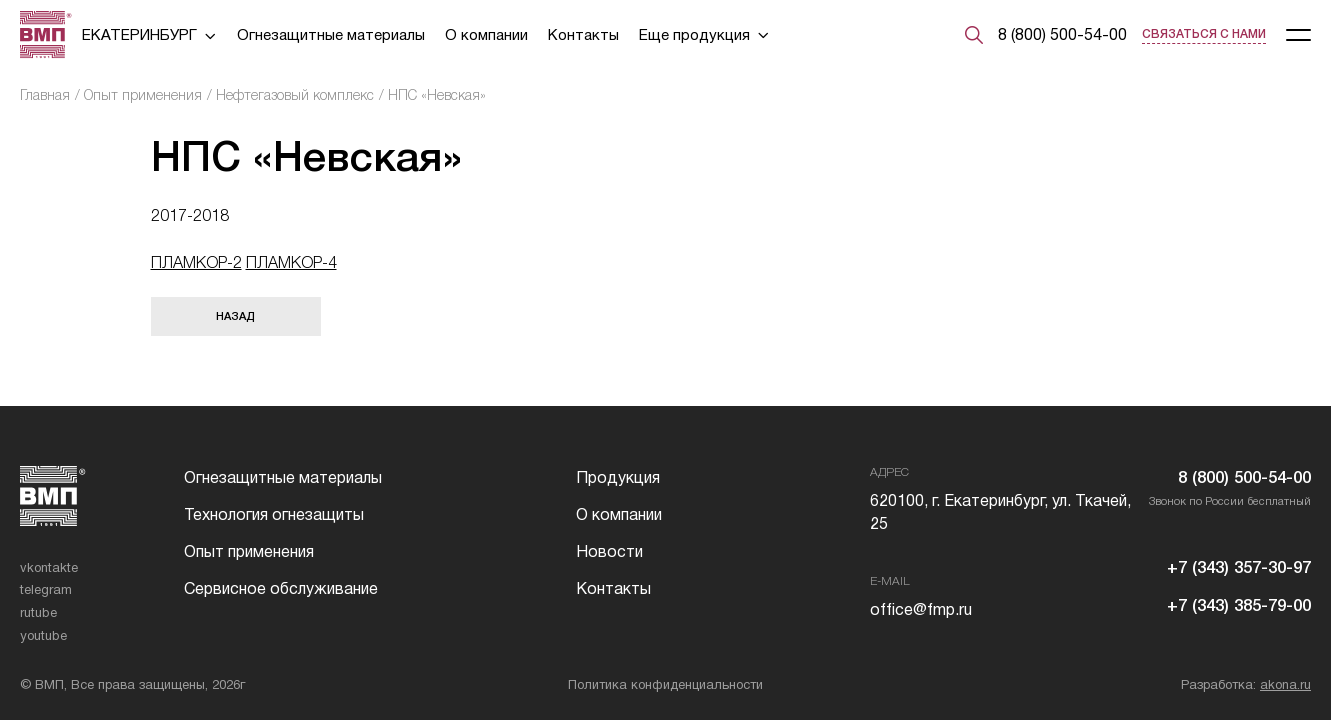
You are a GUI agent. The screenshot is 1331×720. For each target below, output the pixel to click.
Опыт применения (143, 95)
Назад (235, 316)
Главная (45, 95)
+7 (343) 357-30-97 (1239, 568)
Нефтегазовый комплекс (295, 95)
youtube (43, 635)
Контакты (583, 34)
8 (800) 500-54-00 (1062, 34)
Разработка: (1246, 684)
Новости (609, 551)
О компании (486, 34)
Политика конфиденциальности (665, 684)
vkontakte (49, 567)
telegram (46, 589)
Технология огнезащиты (274, 514)
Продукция (618, 477)
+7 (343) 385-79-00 (1239, 606)
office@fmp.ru (921, 609)
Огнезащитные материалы (331, 34)
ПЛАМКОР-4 (291, 262)
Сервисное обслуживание (281, 588)
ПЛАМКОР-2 (196, 262)
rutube (38, 612)
